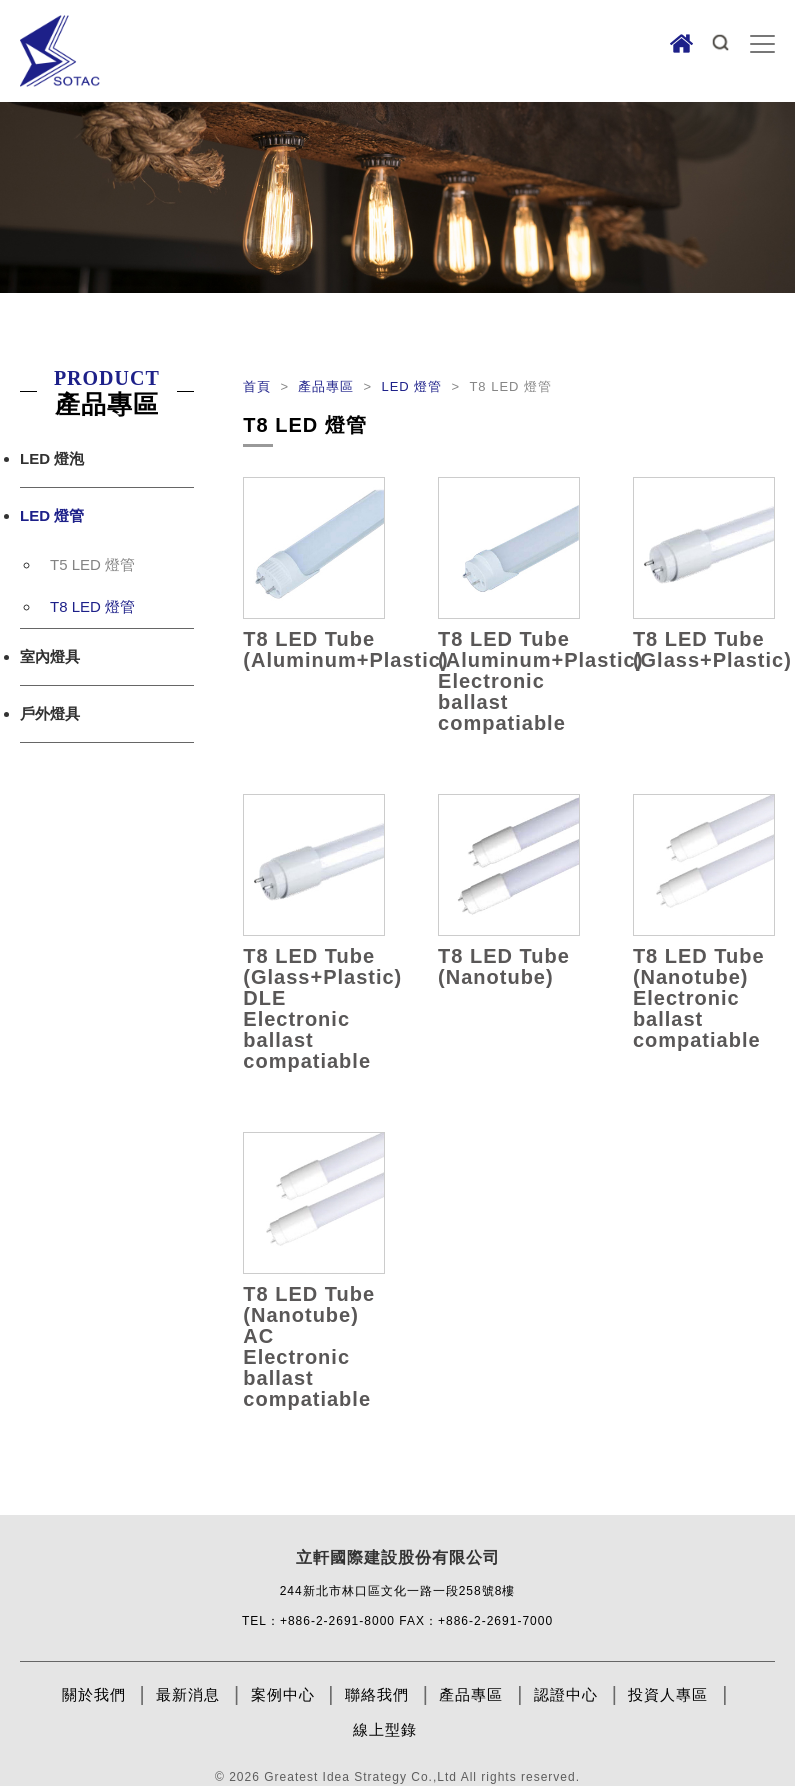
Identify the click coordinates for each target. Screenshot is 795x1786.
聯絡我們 (377, 1694)
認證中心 (566, 1694)
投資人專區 (668, 1694)
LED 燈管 (52, 515)
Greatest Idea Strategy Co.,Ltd (360, 1777)
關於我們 (94, 1694)
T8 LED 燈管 (92, 606)
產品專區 (328, 386)
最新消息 (188, 1694)
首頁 (259, 386)
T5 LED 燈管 (92, 564)
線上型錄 (385, 1729)
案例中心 (283, 1694)
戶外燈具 (50, 713)
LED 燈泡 (52, 458)
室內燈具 (50, 656)
